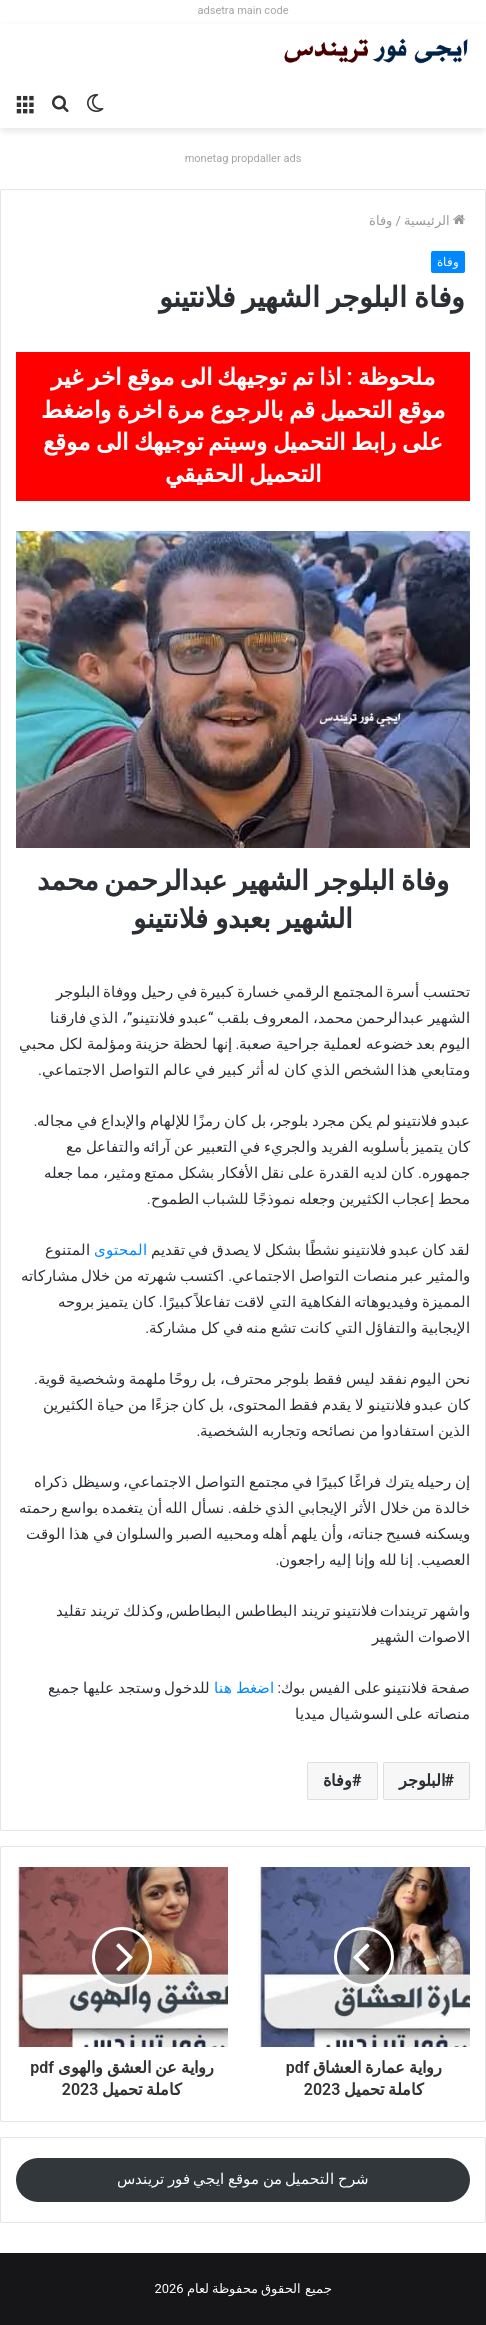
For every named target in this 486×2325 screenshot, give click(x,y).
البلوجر (422, 1780)
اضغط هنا (244, 1688)
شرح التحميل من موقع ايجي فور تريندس (243, 2179)
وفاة (380, 220)
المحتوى (120, 1250)
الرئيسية (434, 220)
